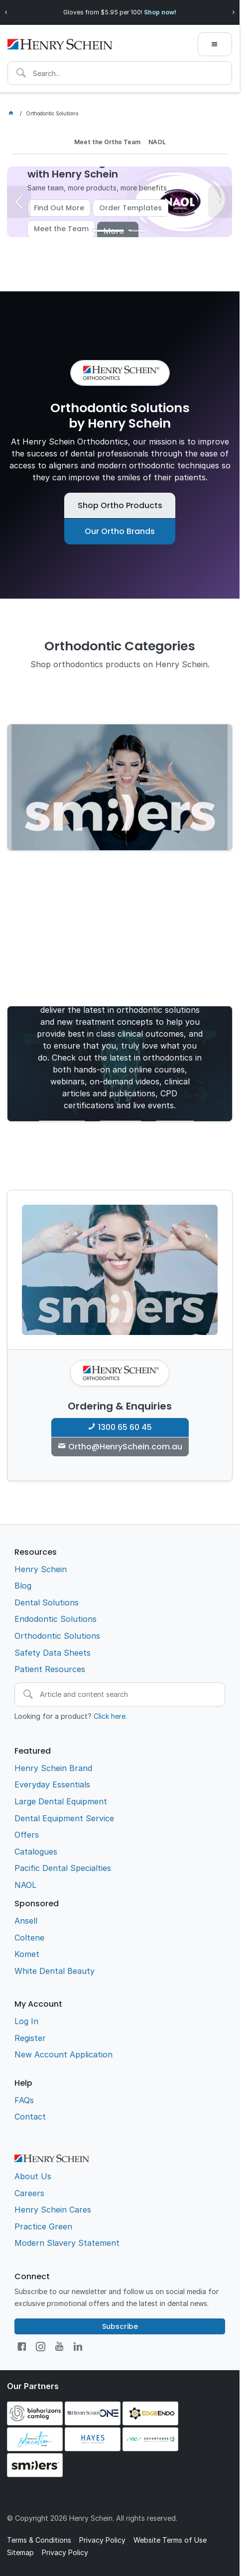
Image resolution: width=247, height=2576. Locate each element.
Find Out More (59, 208)
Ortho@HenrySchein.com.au (125, 1446)
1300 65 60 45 (125, 1427)
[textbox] (120, 73)
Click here (109, 1716)
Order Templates (130, 208)
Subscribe (120, 2326)
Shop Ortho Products (120, 505)
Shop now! (160, 12)
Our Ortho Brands (120, 531)
